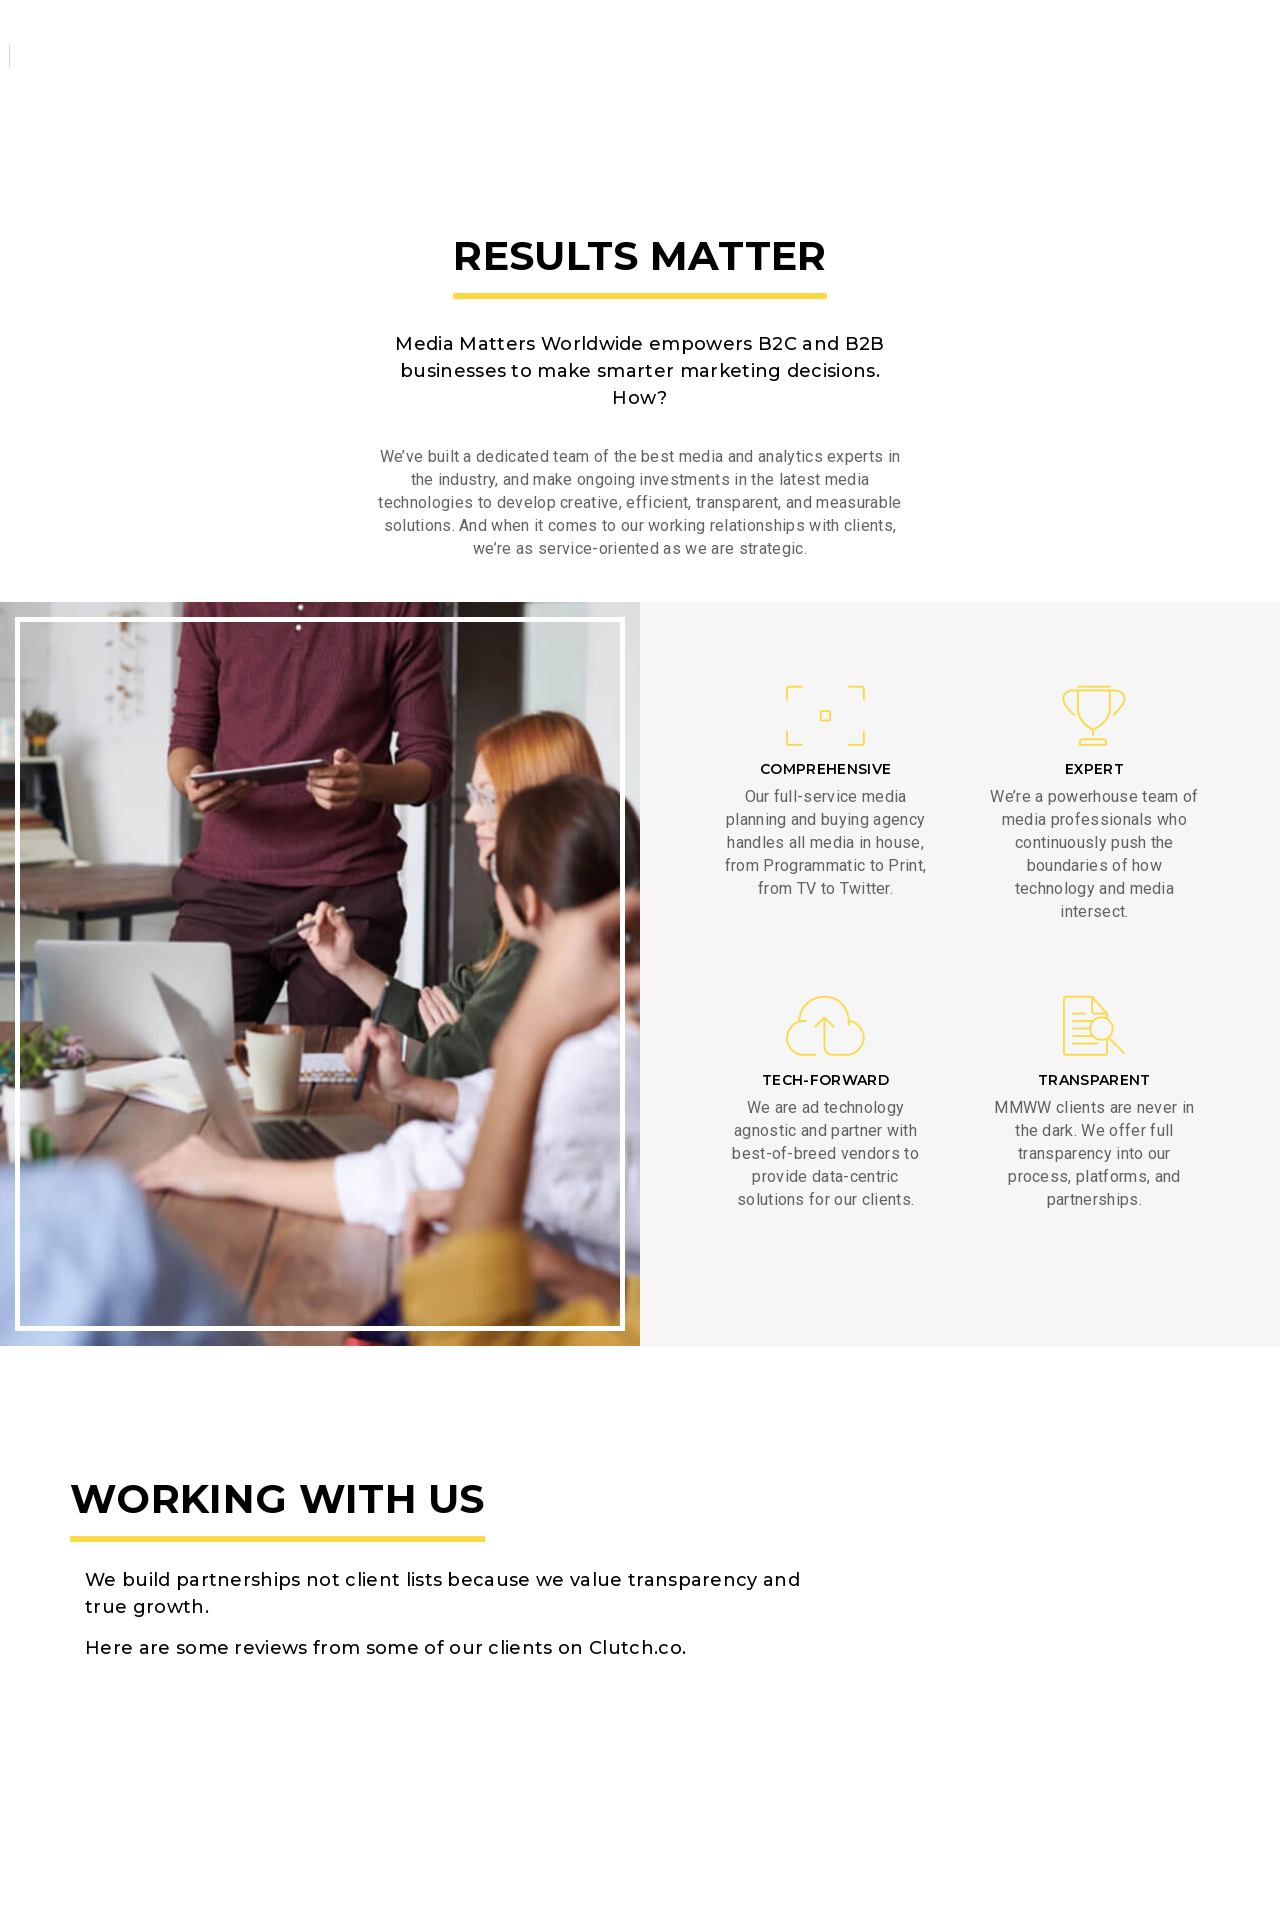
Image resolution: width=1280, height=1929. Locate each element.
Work (531, 38)
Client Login (1160, 36)
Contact (734, 38)
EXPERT (1094, 769)
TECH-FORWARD (825, 1080)
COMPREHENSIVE (825, 769)
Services (422, 38)
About (310, 38)
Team (626, 38)
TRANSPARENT (1094, 1080)
